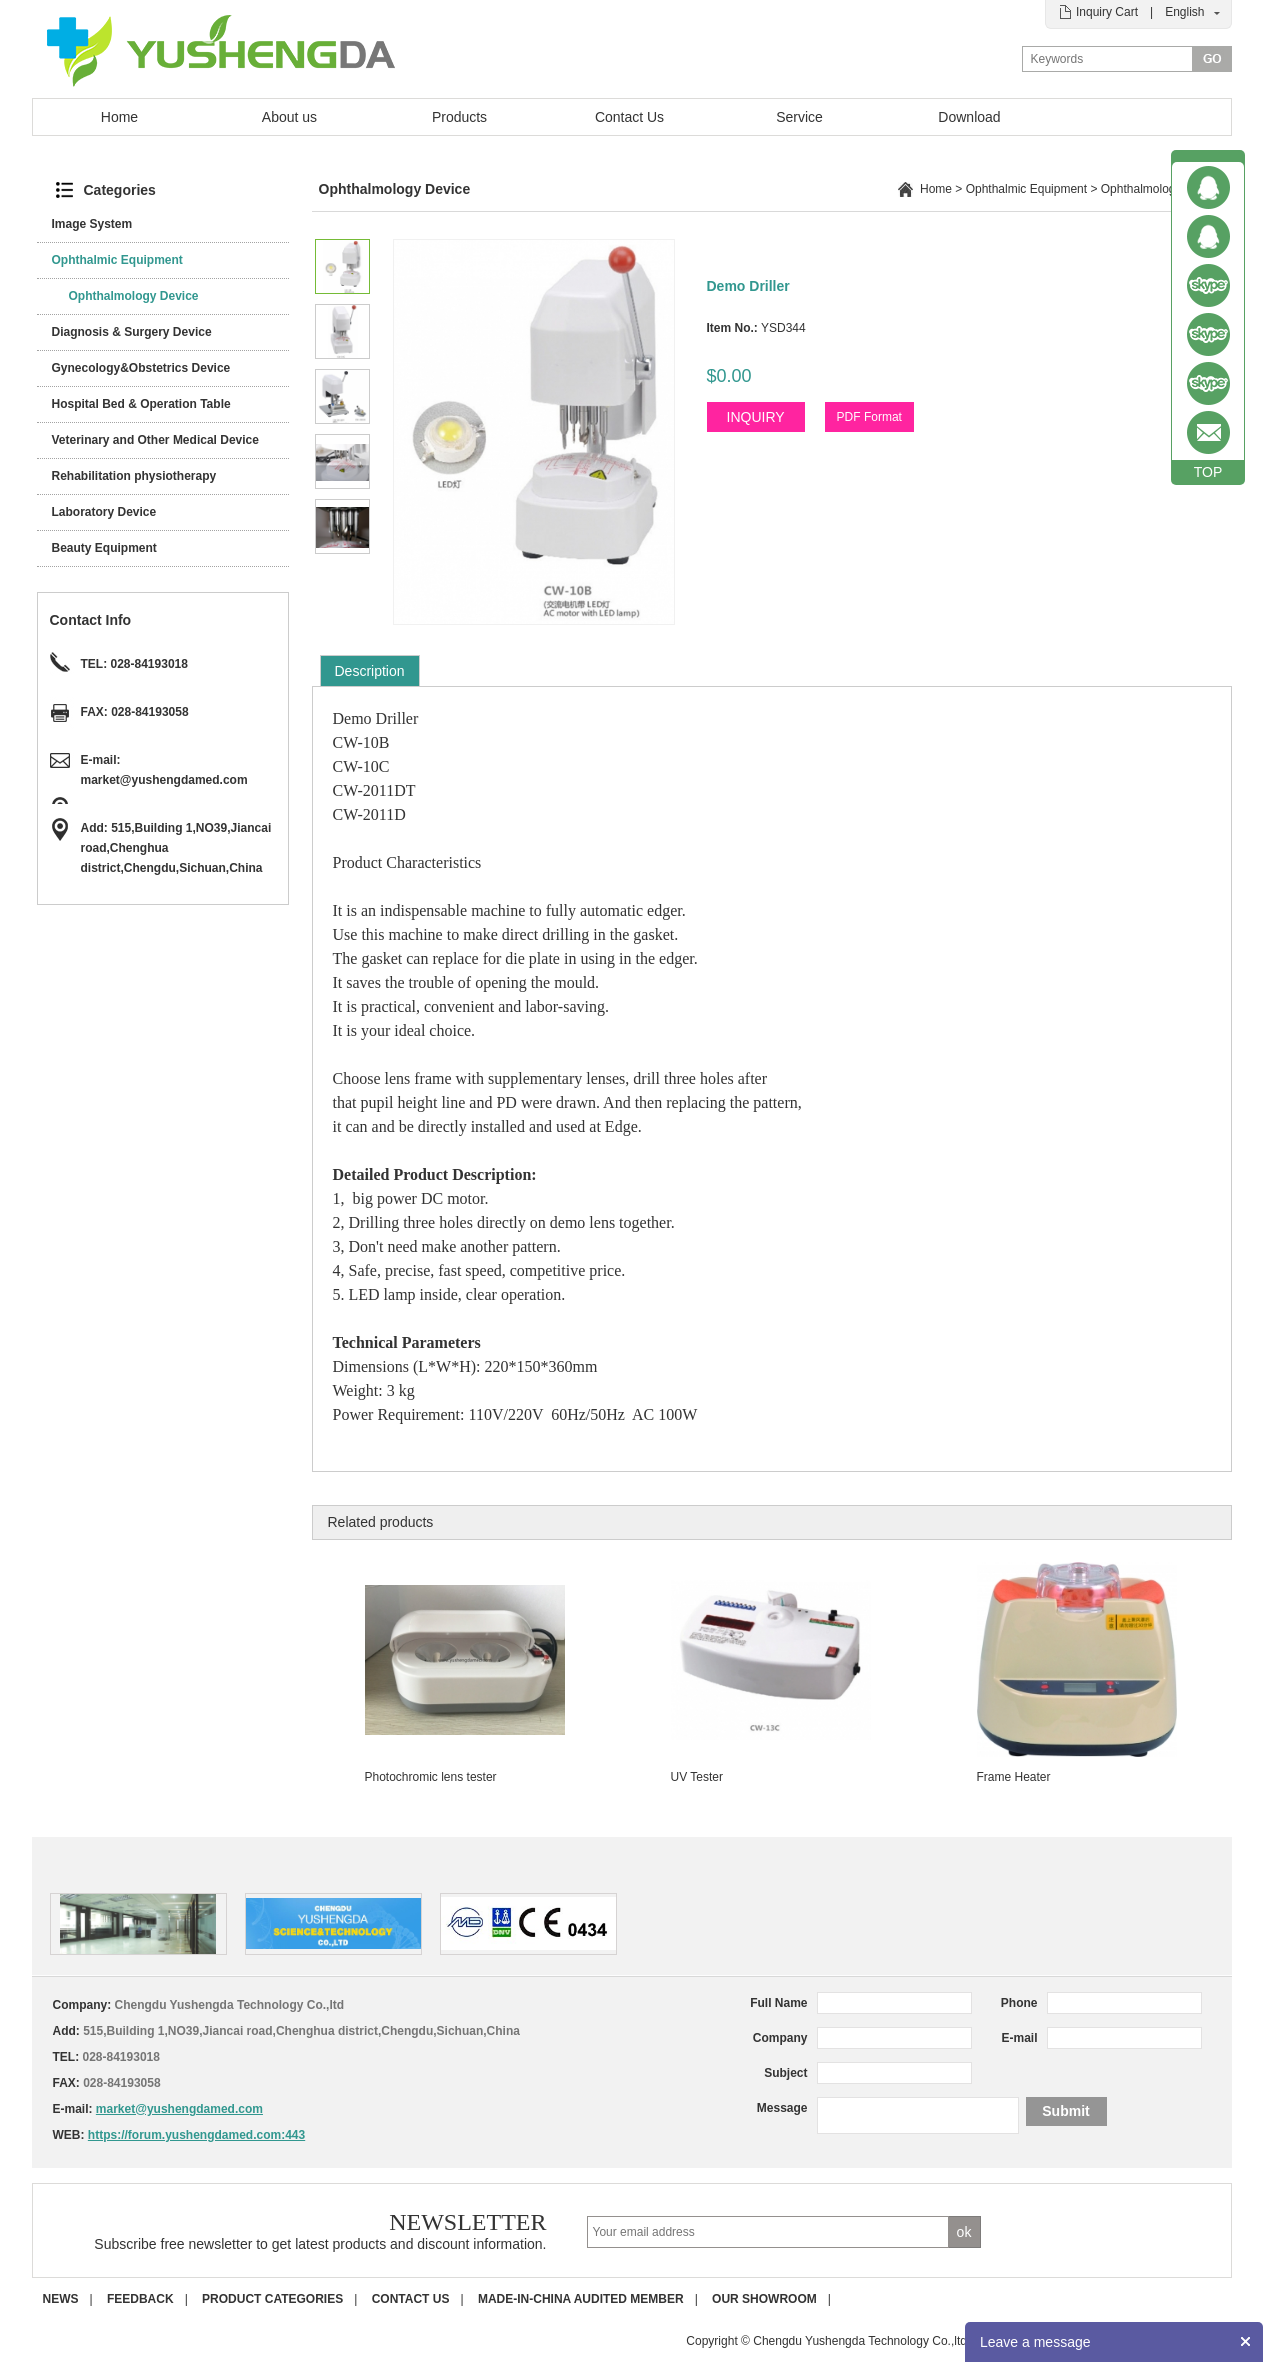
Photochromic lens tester (431, 1777)
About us (289, 117)
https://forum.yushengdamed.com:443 (196, 2135)
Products (459, 117)
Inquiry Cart (1107, 12)
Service (799, 117)
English (1184, 12)
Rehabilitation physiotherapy (134, 476)
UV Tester (697, 1777)
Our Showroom (764, 2299)
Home (119, 117)
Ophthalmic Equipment (117, 260)
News (61, 2299)
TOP (1208, 472)
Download (969, 117)
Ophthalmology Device (134, 296)
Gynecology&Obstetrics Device (141, 368)
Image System (92, 224)
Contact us (411, 2299)
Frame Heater (1014, 1777)
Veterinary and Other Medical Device (155, 440)
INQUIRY (756, 417)
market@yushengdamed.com (164, 780)
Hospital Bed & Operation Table (141, 404)
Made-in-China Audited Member (581, 2299)
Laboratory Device (104, 512)
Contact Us (629, 117)
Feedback (140, 2299)
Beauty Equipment (104, 548)
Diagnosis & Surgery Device (132, 332)
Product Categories (272, 2299)
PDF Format (869, 417)
